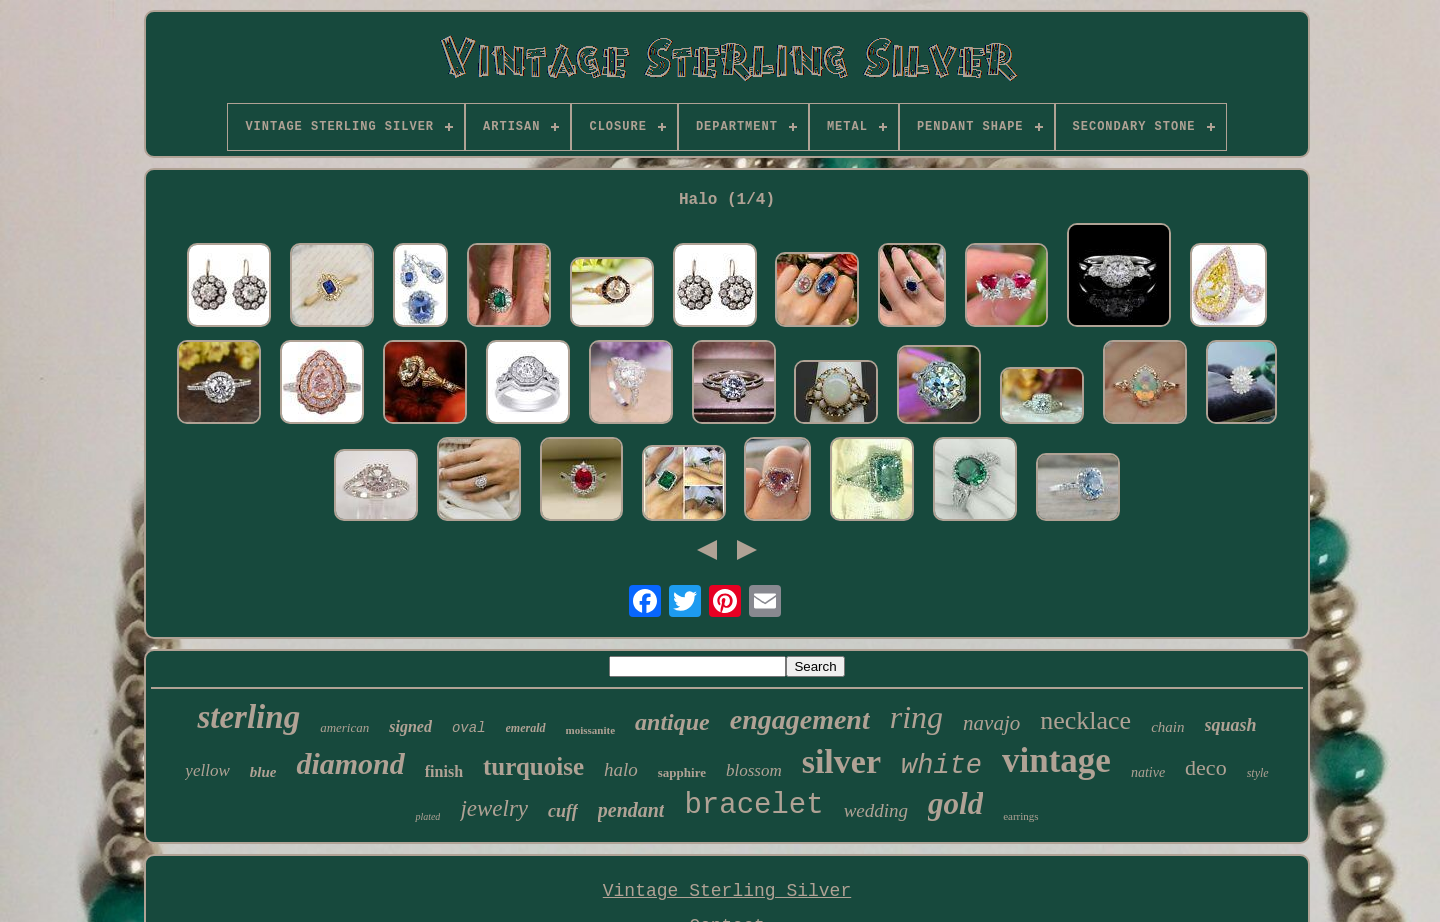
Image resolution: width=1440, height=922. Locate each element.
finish (444, 771)
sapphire (682, 772)
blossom (754, 770)
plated (427, 816)
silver (841, 761)
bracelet (753, 805)
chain (1167, 727)
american (344, 727)
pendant (631, 810)
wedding (876, 810)
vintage (1056, 760)
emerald (526, 728)
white (941, 766)
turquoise (533, 766)
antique (672, 722)
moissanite (591, 730)
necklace (1085, 720)
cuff (563, 811)
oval (469, 728)
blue (263, 772)
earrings (1020, 816)
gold (955, 803)
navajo (991, 723)
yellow (207, 770)
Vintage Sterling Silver (727, 891)
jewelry (494, 808)
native (1148, 772)
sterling (248, 717)
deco (1206, 767)
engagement (800, 719)
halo (621, 769)
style (1258, 773)
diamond (350, 763)
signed (410, 726)
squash (1231, 725)
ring (916, 717)
